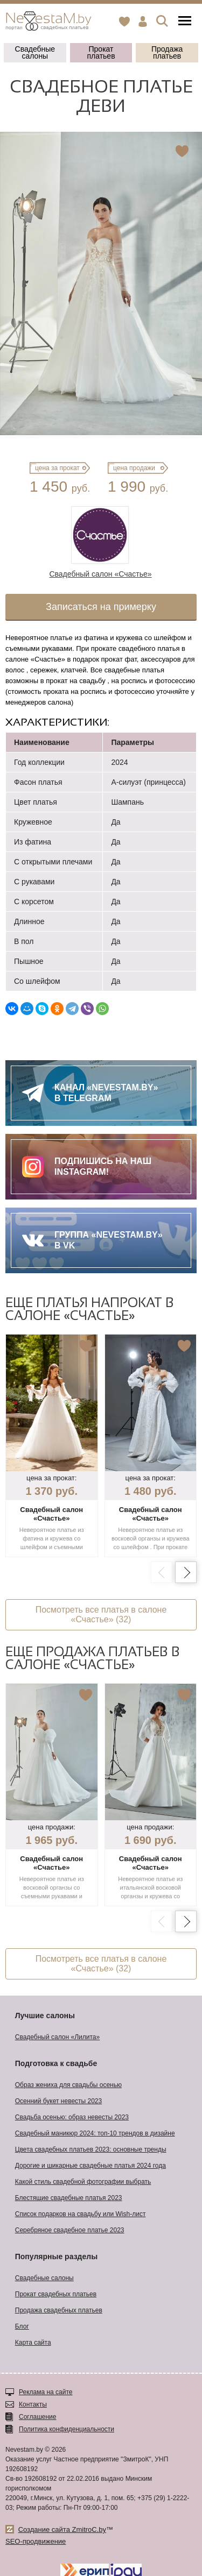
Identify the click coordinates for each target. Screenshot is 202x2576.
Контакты (33, 2404)
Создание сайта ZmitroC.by (62, 2529)
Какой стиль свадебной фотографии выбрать (83, 2181)
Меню (184, 20)
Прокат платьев (101, 52)
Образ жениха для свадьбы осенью (68, 2085)
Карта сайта (33, 2342)
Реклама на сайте (46, 2392)
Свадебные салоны (35, 52)
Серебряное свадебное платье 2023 (69, 2230)
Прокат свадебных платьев (55, 2294)
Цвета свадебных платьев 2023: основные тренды (90, 2149)
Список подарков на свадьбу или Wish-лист (80, 2214)
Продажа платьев (167, 52)
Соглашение (37, 2417)
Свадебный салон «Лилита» (57, 2037)
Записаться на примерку (101, 606)
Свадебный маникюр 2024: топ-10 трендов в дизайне (95, 2133)
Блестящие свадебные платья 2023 (68, 2198)
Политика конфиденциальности (66, 2429)
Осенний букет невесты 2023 (58, 2101)
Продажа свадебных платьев (58, 2310)
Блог (22, 2326)
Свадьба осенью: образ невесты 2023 (72, 2117)
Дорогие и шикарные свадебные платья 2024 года (90, 2165)
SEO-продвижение (35, 2541)
